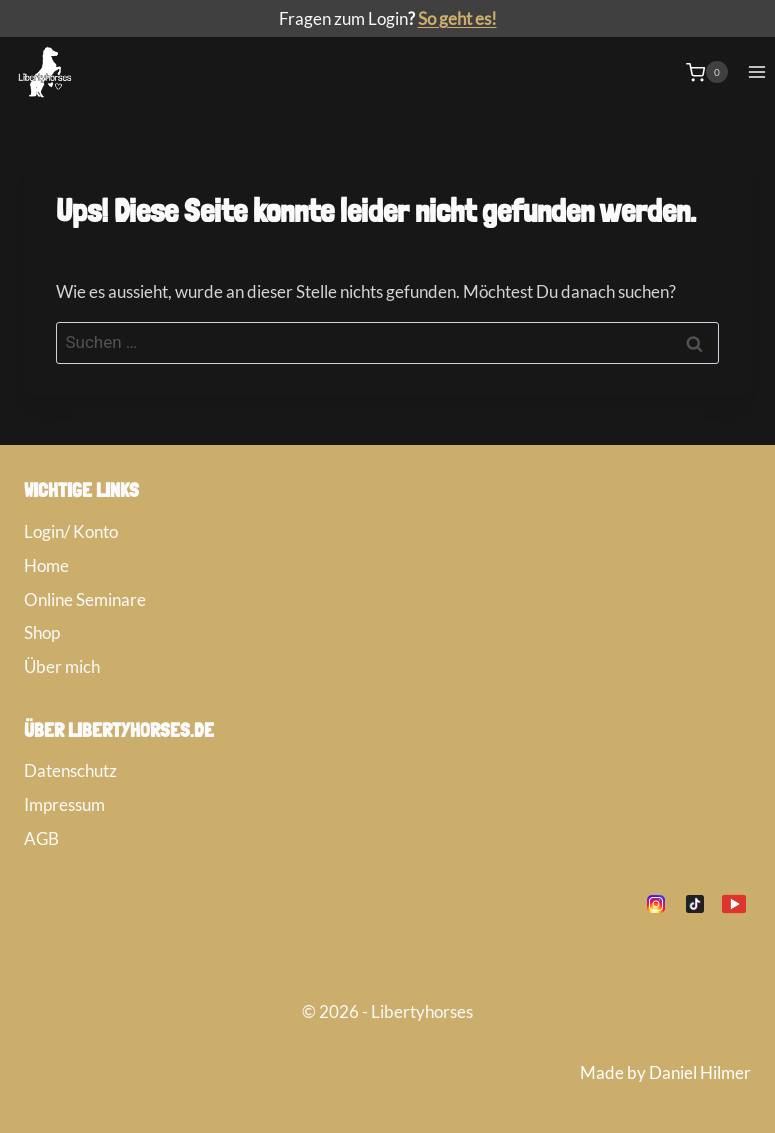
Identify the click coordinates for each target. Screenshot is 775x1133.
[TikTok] (695, 904)
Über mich (62, 666)
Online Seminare (85, 599)
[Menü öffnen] (756, 72)
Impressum (64, 804)
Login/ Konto (71, 531)
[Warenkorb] (707, 72)
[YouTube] (734, 904)
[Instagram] (656, 904)
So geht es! (457, 18)
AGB (41, 838)
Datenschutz (70, 770)
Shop (42, 632)
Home (46, 565)
